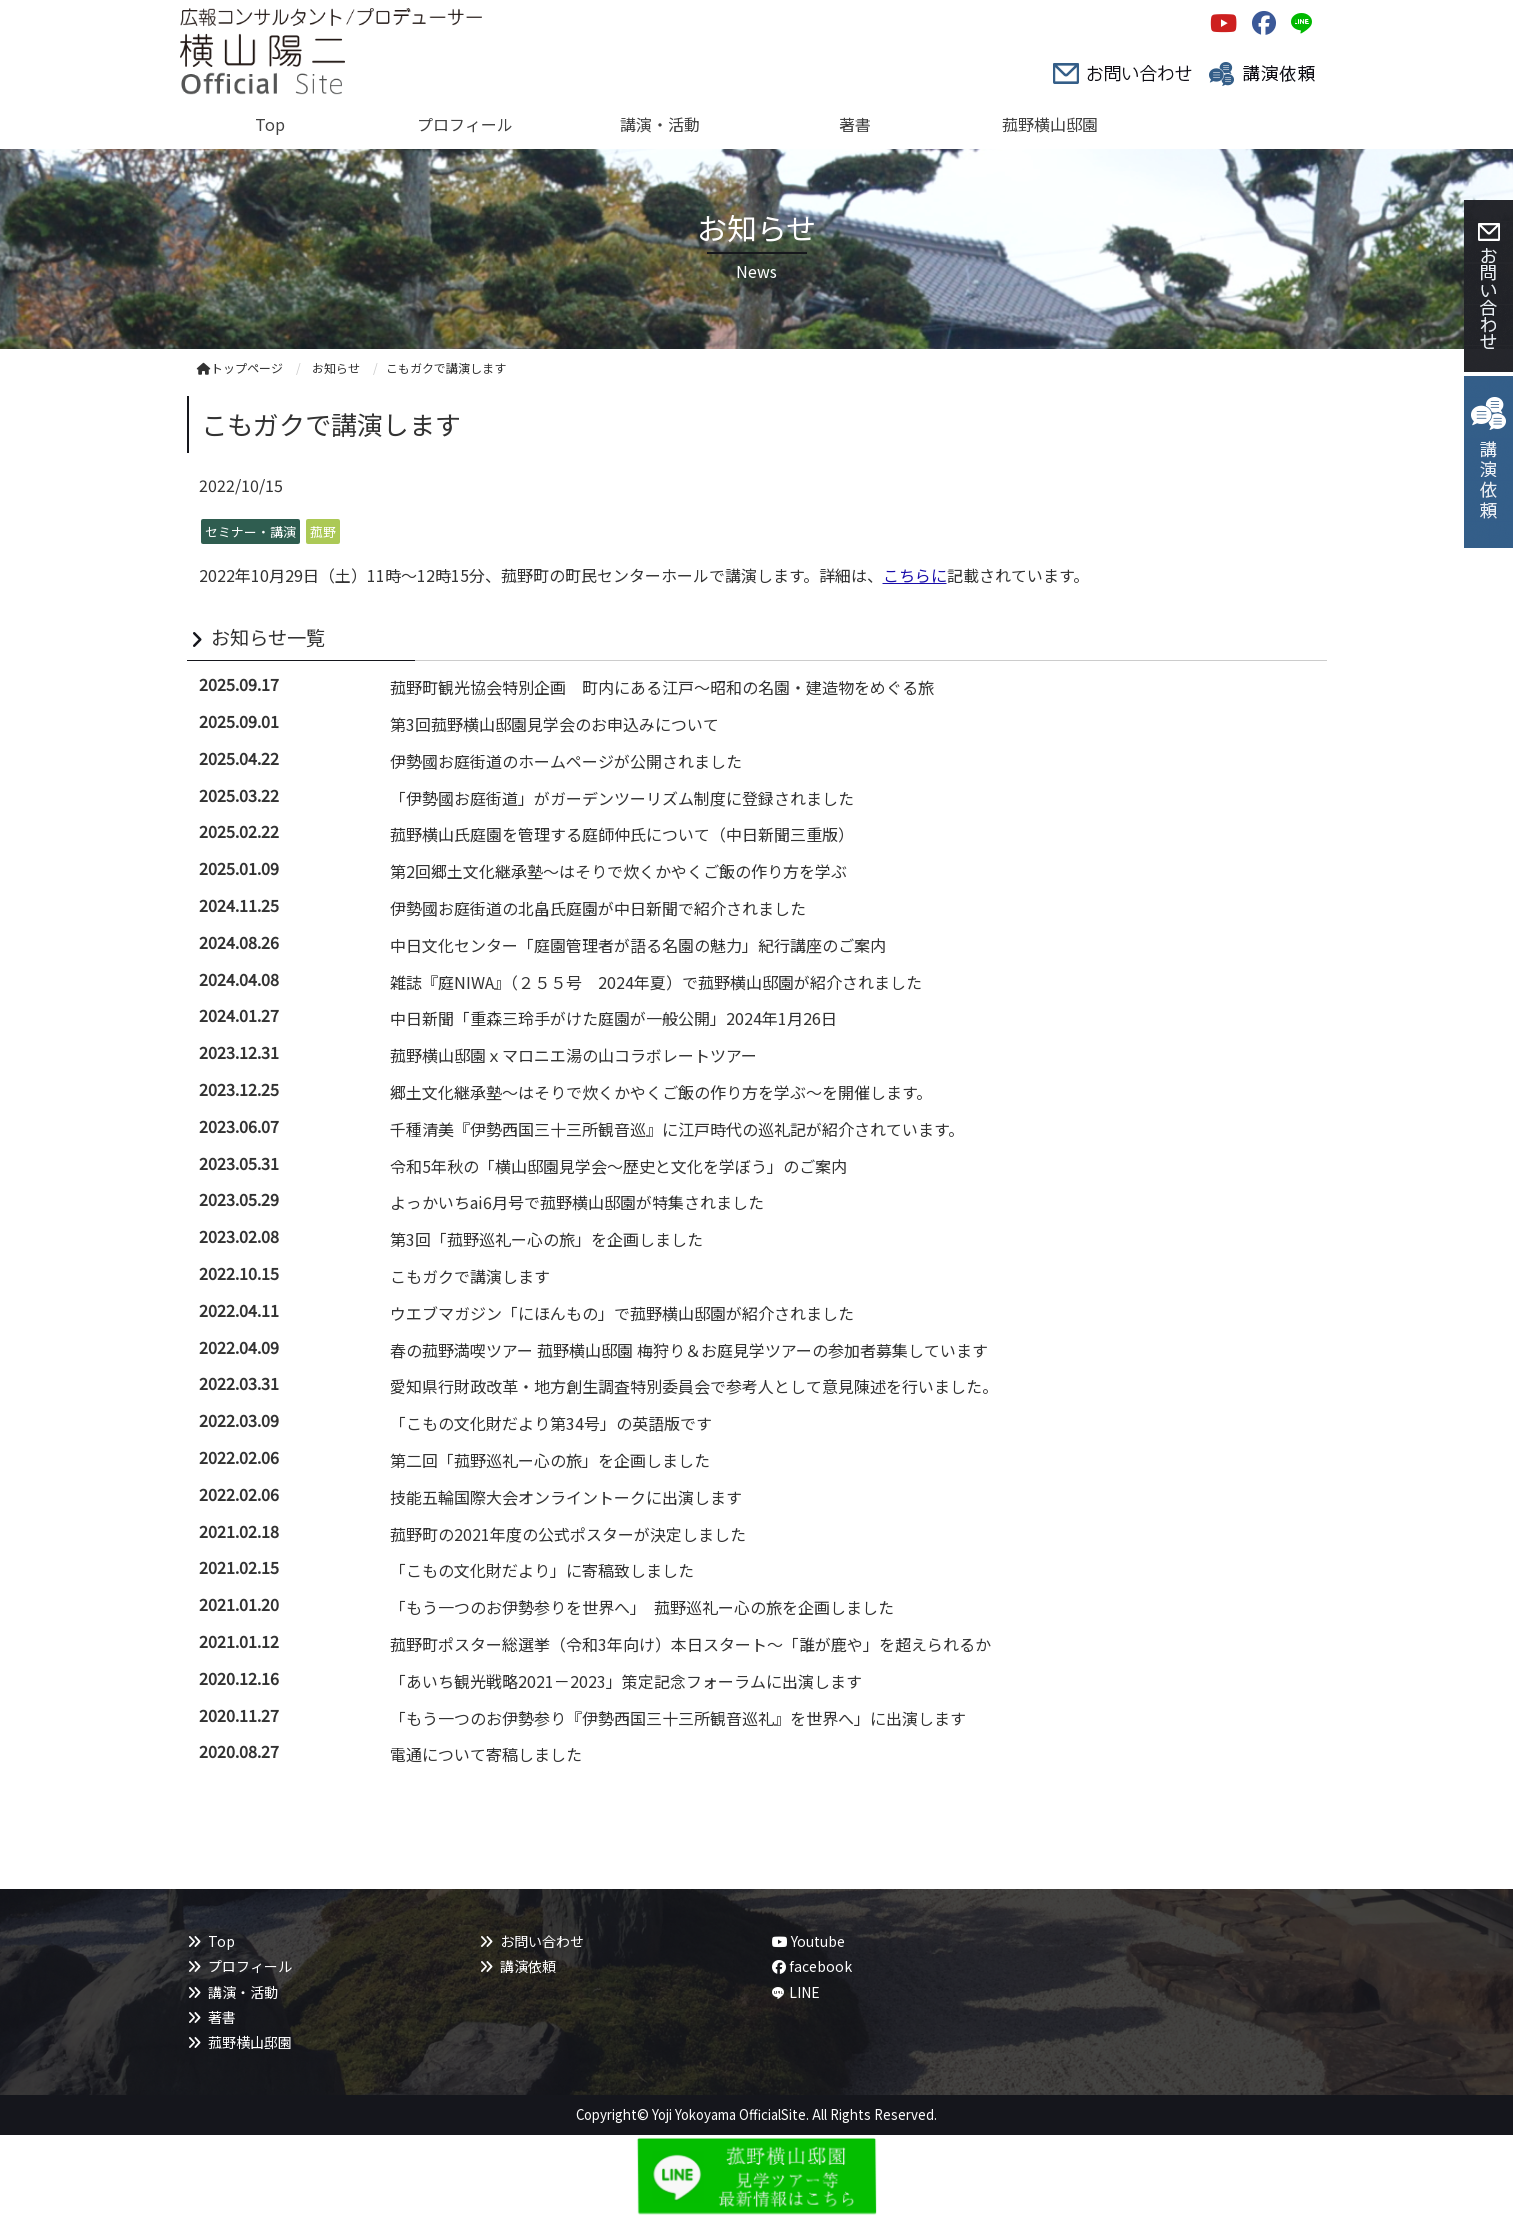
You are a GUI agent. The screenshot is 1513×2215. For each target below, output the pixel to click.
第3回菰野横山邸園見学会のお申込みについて (554, 724)
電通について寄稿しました (486, 1754)
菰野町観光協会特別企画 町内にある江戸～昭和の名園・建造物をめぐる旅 (662, 687)
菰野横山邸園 (250, 2042)
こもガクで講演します (470, 1276)
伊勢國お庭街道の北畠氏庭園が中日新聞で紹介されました (598, 908)
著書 (222, 2017)
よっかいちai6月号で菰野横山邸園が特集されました (577, 1202)
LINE (804, 1992)
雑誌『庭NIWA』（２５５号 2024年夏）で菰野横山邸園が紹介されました (656, 982)
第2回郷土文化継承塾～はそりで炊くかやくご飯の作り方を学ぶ (618, 871)
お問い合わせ (542, 1941)
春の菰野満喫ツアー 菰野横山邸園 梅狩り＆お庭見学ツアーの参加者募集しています (689, 1350)
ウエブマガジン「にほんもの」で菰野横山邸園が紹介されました (622, 1313)
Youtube (808, 1941)
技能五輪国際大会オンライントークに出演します (566, 1497)
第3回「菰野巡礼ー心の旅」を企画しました (546, 1239)
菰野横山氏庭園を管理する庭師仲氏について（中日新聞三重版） (622, 834)
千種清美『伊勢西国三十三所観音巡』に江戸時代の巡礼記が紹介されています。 (677, 1129)
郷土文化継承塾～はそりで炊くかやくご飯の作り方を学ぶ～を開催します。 (661, 1092)
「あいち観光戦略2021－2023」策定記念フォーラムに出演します (626, 1681)
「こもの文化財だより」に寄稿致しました (542, 1570)
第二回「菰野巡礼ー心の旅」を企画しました (550, 1460)
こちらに (915, 575)
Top (221, 1941)
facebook (812, 1966)
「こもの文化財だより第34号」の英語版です (551, 1423)
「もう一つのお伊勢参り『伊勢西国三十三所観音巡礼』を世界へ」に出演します (678, 1718)
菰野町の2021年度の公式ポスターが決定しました (568, 1534)
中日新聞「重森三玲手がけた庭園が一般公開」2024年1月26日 (613, 1018)
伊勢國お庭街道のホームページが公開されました (566, 761)
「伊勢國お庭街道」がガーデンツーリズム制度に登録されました (622, 798)
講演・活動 (243, 1992)
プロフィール (250, 1966)
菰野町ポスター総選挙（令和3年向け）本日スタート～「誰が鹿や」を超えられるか (690, 1644)
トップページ (240, 367)
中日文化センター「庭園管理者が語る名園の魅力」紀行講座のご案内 (638, 945)
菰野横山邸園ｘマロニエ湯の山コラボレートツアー (573, 1055)
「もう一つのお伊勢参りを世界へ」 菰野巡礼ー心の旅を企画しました (642, 1607)
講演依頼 (528, 1966)
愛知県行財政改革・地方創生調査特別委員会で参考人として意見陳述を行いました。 (694, 1386)
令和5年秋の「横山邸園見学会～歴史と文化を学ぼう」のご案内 (618, 1166)
